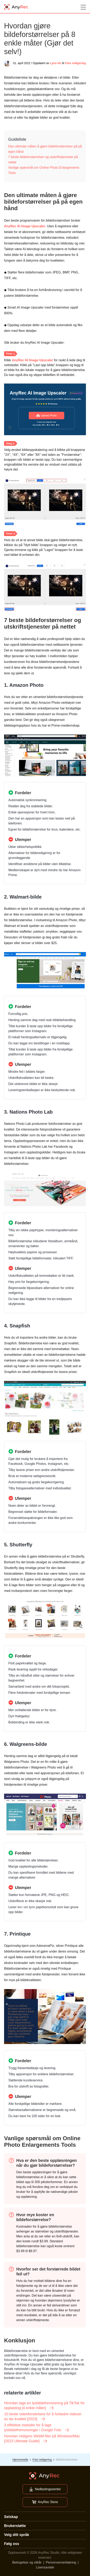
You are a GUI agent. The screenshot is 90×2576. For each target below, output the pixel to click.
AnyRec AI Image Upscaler (24, 226)
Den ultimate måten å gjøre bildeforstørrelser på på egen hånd (45, 149)
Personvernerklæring (61, 2562)
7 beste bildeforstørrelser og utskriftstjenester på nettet (43, 159)
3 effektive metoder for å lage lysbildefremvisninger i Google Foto (36, 2427)
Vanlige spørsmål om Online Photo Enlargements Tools (43, 170)
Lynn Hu (55, 63)
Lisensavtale (45, 2567)
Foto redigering (75, 63)
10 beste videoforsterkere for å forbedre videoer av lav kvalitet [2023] (42, 2416)
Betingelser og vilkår (27, 2562)
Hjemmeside (20, 2459)
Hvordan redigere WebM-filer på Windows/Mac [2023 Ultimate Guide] (42, 2438)
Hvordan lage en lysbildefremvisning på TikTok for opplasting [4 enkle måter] (44, 2405)
